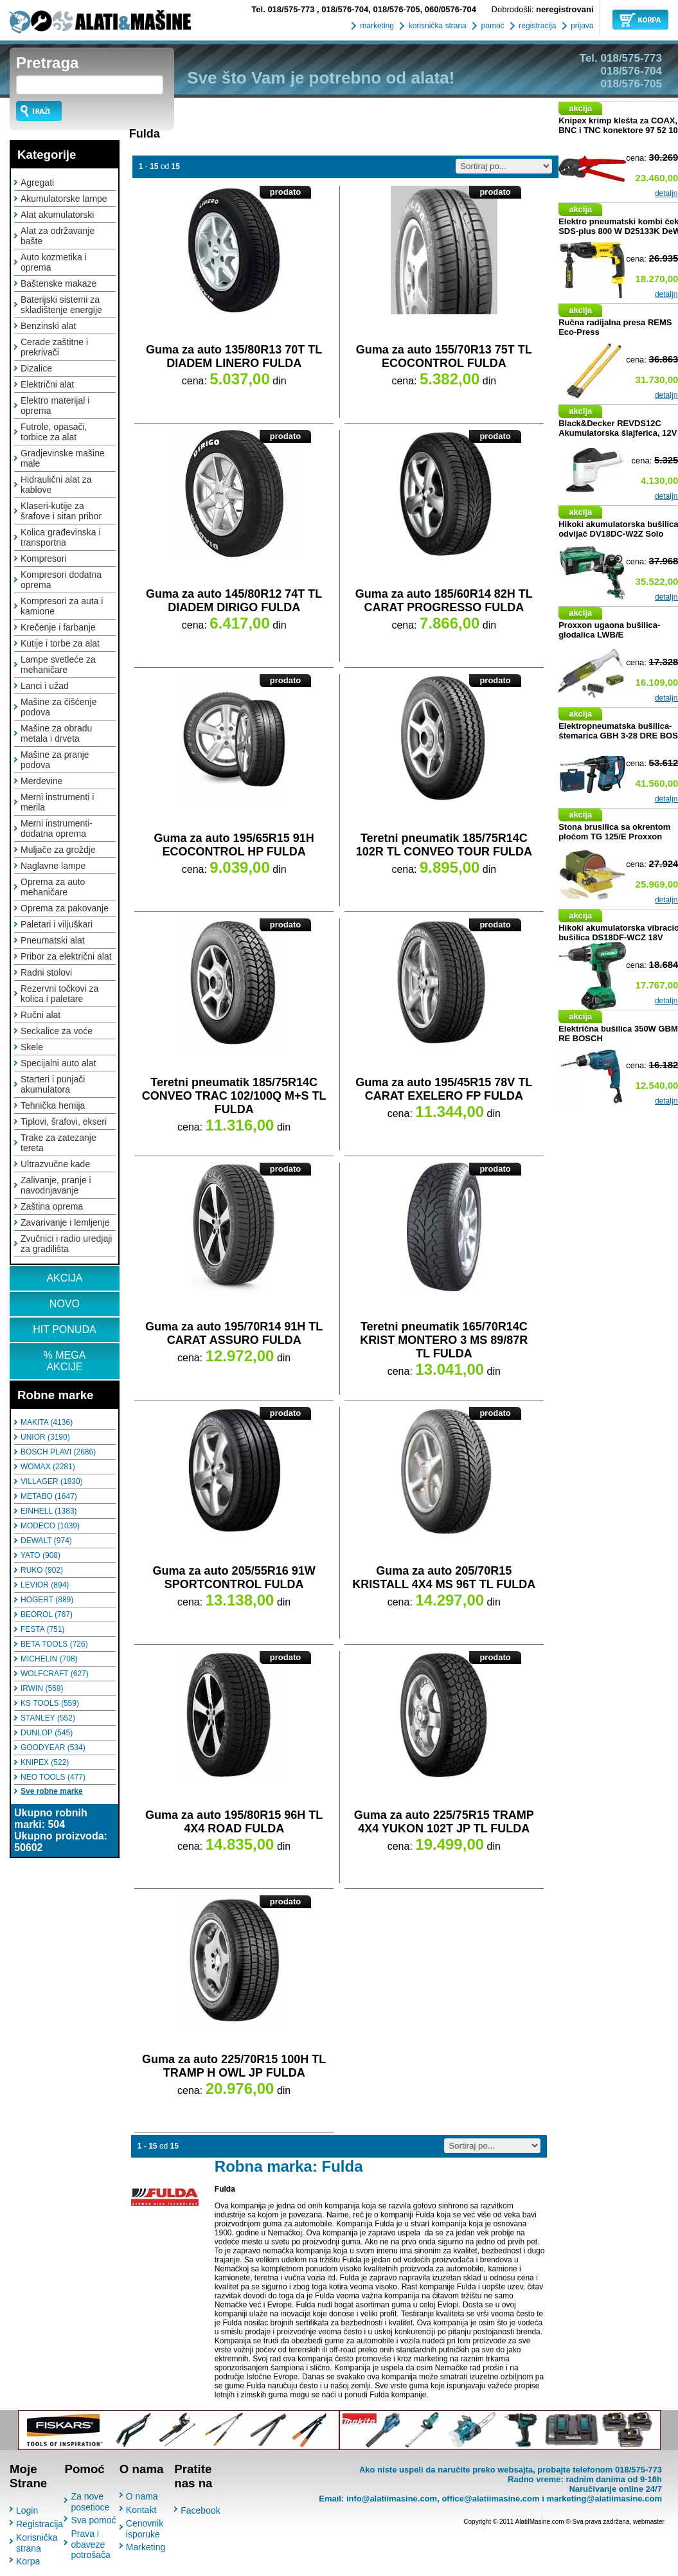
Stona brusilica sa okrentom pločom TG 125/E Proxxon (614, 831)
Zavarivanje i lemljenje (65, 1222)
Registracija (39, 2524)
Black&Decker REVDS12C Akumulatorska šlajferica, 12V (617, 428)
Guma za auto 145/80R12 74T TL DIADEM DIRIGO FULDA (234, 600)
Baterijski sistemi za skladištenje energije (61, 304)
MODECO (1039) (50, 1525)
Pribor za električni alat (66, 956)
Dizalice (36, 368)
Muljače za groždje (58, 850)
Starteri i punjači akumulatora (53, 1084)
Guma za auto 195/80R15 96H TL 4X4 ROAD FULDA (234, 1822)
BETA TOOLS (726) (54, 1644)
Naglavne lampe (53, 866)
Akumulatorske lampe (64, 198)
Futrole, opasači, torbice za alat (54, 432)
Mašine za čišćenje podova (58, 707)
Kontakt (141, 2510)
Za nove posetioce (90, 2501)
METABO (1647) (49, 1496)
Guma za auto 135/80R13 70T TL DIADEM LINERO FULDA (234, 356)
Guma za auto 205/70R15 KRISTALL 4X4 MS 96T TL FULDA (443, 1577)
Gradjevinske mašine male (63, 458)
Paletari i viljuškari (57, 924)
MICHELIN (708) (49, 1658)
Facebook (200, 2510)
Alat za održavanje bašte (57, 236)
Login (27, 2510)
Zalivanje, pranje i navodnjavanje (56, 1185)
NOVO (64, 1303)
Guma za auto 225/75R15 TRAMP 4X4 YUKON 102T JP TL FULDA (444, 1822)
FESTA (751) (42, 1629)
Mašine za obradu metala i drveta (56, 733)
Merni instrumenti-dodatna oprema (57, 828)
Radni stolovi (46, 972)
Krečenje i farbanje (58, 627)
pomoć (491, 25)
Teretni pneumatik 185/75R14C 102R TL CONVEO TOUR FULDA (444, 845)
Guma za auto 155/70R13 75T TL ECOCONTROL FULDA (444, 356)
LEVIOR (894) (45, 1584)
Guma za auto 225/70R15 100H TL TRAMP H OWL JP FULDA (234, 2066)
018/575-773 (284, 9)
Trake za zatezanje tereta (58, 1142)
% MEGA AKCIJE (65, 1361)
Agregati (37, 182)
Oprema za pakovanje (65, 908)
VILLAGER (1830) (52, 1481)
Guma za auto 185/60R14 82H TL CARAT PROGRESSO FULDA (444, 600)
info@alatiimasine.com (391, 2498)
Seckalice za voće (57, 1031)
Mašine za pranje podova (55, 759)
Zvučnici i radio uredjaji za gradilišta (66, 1243)
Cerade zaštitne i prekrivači (54, 347)
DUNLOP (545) (47, 1732)
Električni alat (47, 384)
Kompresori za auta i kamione (62, 606)
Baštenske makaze (58, 283)
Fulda (144, 133)
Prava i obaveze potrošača (90, 2544)
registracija (536, 25)
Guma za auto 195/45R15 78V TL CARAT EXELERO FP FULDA (443, 1089)
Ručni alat (40, 1015)
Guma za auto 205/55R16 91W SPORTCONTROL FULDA (234, 1577)
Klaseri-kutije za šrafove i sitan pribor (61, 511)
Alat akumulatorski (57, 215)
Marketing (145, 2547)
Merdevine (41, 781)
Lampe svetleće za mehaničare (58, 664)
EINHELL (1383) (49, 1511)
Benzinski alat (48, 326)
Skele (32, 1047)
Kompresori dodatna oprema (61, 579)
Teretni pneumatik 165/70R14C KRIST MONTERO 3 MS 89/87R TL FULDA (444, 1340)
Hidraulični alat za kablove (56, 484)
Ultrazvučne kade (55, 1164)
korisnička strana (436, 25)
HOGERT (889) (47, 1599)
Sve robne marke (52, 1791)
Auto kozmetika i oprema (54, 262)
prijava (581, 25)
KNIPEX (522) (45, 1762)
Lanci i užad (45, 686)
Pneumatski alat (53, 940)
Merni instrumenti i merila (57, 802)
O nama (142, 2496)
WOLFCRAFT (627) (55, 1673)
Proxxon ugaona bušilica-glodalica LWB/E (609, 630)
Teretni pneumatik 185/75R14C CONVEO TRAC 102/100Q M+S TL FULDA (234, 1096)
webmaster (649, 2521)
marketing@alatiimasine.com (604, 2498)
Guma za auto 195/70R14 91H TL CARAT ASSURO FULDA (234, 1333)
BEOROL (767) (47, 1614)
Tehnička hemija (53, 1105)
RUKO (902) (42, 1570)
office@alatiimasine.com (490, 2498)
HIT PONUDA (64, 1329)
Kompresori (44, 558)
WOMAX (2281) (48, 1466)
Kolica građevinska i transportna (61, 537)
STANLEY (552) (48, 1717)
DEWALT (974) (46, 1540)
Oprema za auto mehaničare (53, 887)
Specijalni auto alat (58, 1063)
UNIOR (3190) (45, 1437)
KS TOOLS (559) (50, 1703)
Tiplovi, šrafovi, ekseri (64, 1121)
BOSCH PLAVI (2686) (58, 1451)
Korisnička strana (37, 2543)
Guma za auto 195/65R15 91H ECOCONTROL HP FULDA (234, 845)
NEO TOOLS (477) (53, 1777)
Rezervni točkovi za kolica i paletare (59, 993)
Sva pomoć (93, 2520)
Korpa (28, 2561)
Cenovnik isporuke (144, 2528)
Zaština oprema (52, 1206)
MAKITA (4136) (47, 1422)
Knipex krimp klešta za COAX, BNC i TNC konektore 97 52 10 (618, 125)
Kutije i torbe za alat (60, 643)
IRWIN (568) (42, 1688)
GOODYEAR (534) (53, 1747)
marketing (376, 25)
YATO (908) (40, 1555)
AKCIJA (64, 1278)
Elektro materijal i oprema (55, 405)
